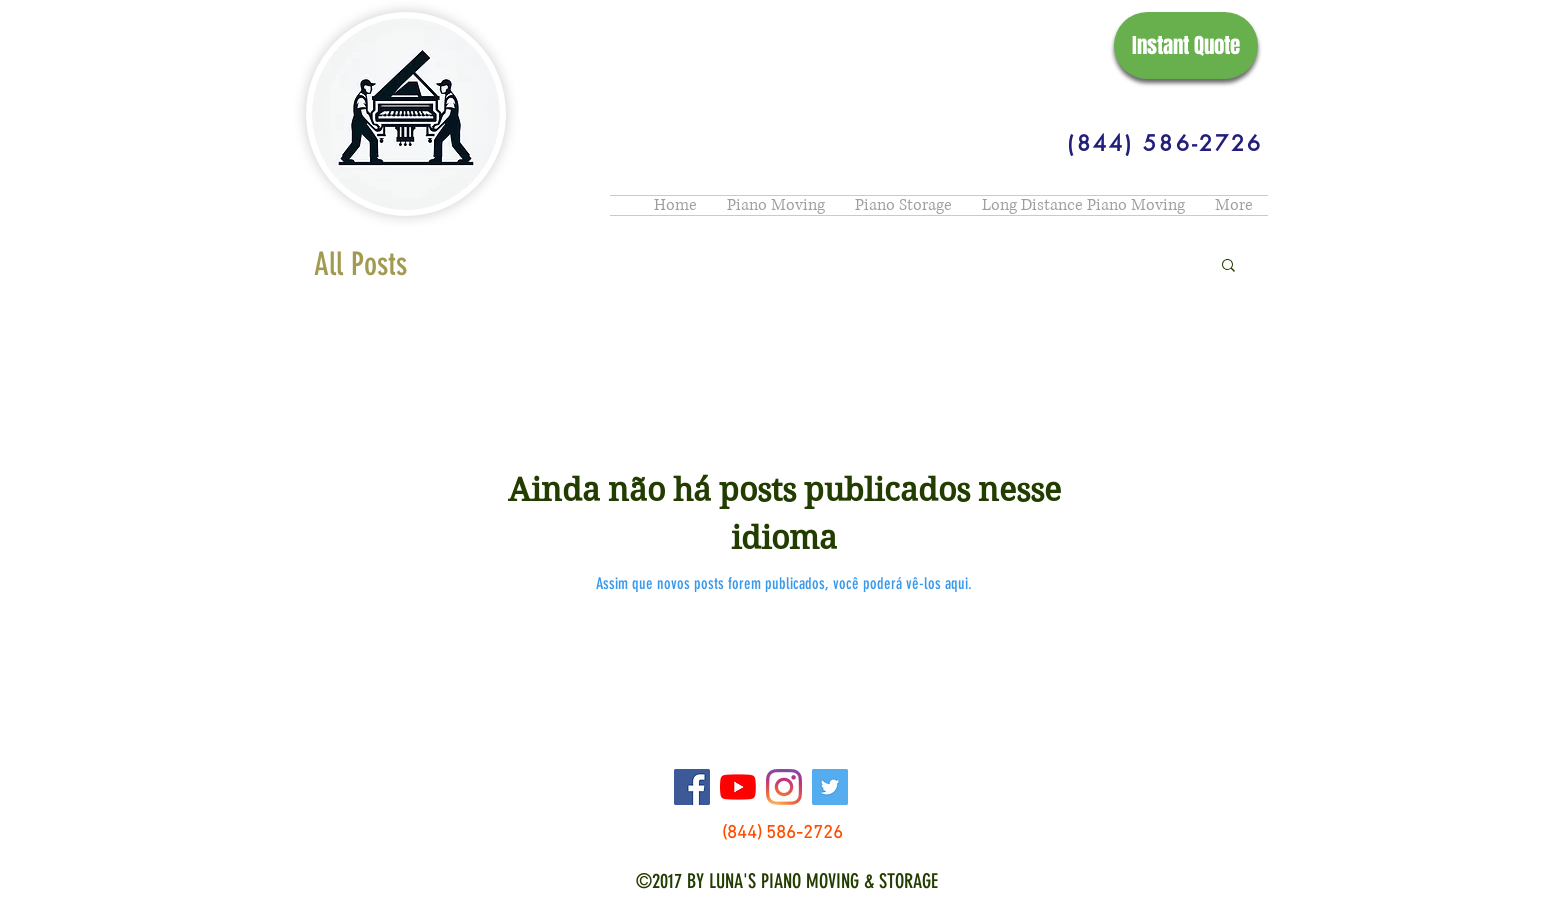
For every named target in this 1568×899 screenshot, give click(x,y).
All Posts (360, 264)
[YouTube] (738, 787)
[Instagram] (784, 787)
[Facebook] (692, 787)
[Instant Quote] (1186, 45)
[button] (1228, 266)
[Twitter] (830, 787)
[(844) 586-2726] (1165, 143)
